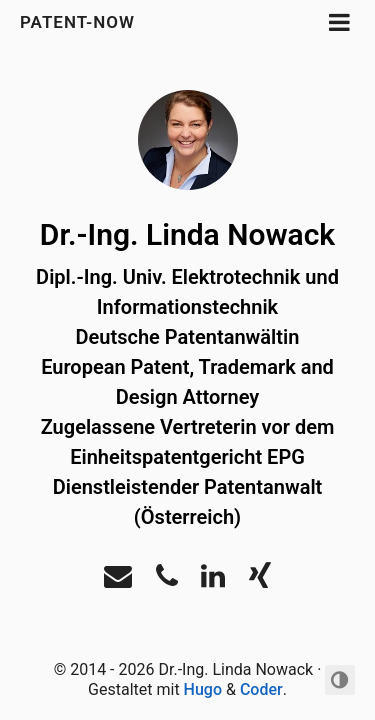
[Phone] (167, 581)
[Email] (118, 581)
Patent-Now (80, 22)
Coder (261, 689)
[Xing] (260, 581)
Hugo (203, 689)
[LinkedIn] (213, 581)
